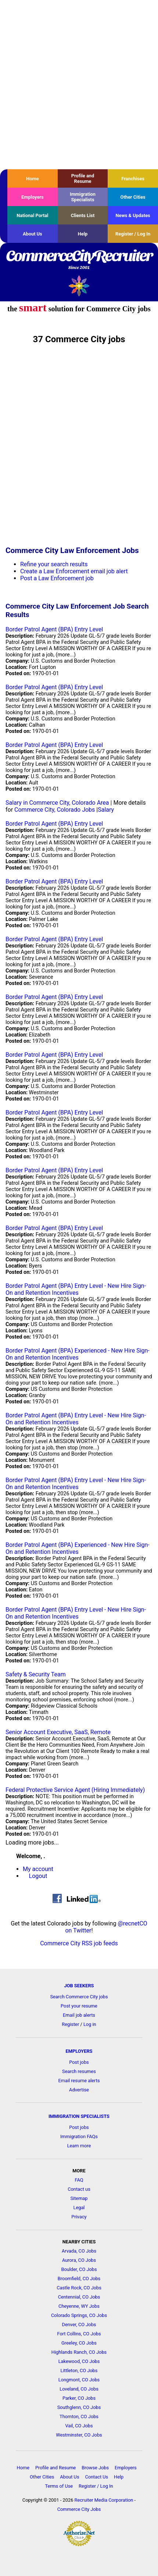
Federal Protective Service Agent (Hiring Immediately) (75, 1789)
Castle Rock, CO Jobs (79, 2287)
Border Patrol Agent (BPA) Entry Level (54, 629)
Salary (106, 809)
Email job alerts (79, 2015)
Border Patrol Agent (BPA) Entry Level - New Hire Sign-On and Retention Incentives (76, 1289)
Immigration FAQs (79, 2136)
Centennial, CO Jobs (79, 2297)
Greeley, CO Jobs (79, 2343)
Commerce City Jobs (79, 2509)
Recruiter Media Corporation (104, 2500)
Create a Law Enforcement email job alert (74, 571)
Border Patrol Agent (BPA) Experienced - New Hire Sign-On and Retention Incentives (78, 1354)
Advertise (79, 2090)
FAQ (79, 2180)
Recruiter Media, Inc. (79, 285)
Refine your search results (53, 564)
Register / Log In (132, 234)
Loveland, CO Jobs (79, 2389)
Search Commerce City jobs (79, 1996)
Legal (79, 2207)
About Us (32, 234)
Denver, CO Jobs (79, 2324)
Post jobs (79, 2062)
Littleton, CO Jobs (79, 2370)
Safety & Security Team (36, 1674)
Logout (38, 1875)
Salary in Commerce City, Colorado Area (57, 802)
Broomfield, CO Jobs (79, 2278)
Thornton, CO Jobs (79, 2416)
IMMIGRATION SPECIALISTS (79, 2116)
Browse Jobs (95, 2467)
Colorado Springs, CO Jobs (79, 2315)
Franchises (132, 178)
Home (32, 178)
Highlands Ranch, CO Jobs (79, 2352)
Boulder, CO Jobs (79, 2269)
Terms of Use (59, 2486)
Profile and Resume (82, 178)
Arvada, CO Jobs (79, 2251)
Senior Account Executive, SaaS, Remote (58, 1732)
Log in (89, 2024)
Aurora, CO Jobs (79, 2260)
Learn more (79, 2145)
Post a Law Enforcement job (57, 578)
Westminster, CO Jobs (79, 2435)
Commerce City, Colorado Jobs (54, 809)
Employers (32, 197)
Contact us (79, 2189)
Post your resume (79, 2006)
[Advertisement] (79, 85)
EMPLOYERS (79, 2051)
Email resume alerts (79, 2080)
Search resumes (79, 2071)
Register (70, 2024)
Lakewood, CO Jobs (79, 2361)
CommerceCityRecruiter (79, 260)
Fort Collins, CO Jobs (79, 2333)
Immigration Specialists (83, 196)
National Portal (32, 215)
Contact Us (96, 2477)
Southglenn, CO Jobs (79, 2407)
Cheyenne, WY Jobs (79, 2306)
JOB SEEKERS (79, 1985)
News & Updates (133, 215)
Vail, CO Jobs (79, 2425)
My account (38, 1868)
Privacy (78, 2216)
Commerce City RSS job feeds (79, 1943)
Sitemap (78, 2198)
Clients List (83, 215)
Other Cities (133, 197)
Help (83, 234)
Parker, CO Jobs (79, 2398)
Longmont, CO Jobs (79, 2379)
